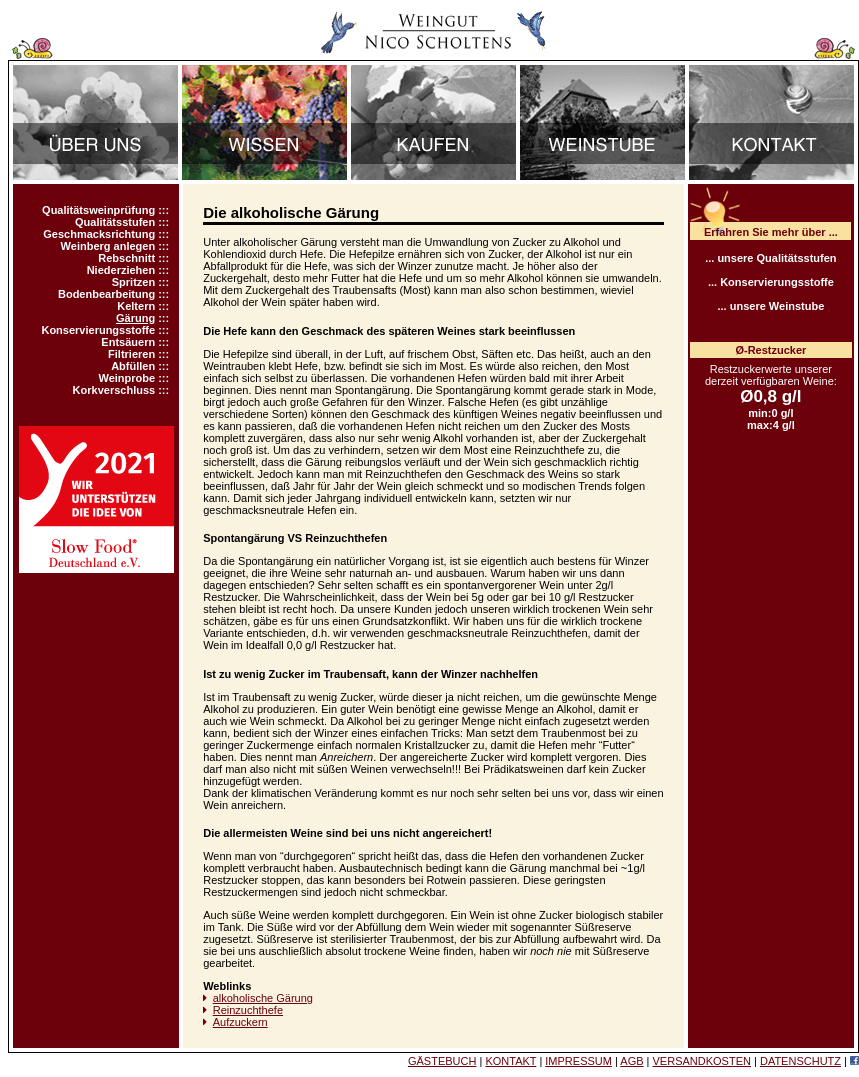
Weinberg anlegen (108, 246)
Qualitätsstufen (115, 222)
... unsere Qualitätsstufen (770, 258)
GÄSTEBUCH (442, 1061)
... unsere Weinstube (770, 306)
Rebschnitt (126, 258)
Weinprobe (127, 378)
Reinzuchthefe (248, 1010)
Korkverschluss (114, 390)
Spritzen (133, 282)
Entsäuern (128, 342)
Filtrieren (131, 354)
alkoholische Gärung (263, 998)
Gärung (135, 318)
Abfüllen (133, 366)
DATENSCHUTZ (800, 1061)
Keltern (136, 306)
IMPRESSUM (578, 1061)
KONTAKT (510, 1061)
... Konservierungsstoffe (771, 282)
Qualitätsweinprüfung (98, 210)
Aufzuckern (240, 1022)
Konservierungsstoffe (98, 330)
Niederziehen (121, 270)
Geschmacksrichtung (99, 234)
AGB (631, 1061)
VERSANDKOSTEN (702, 1061)
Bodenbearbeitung (106, 294)
